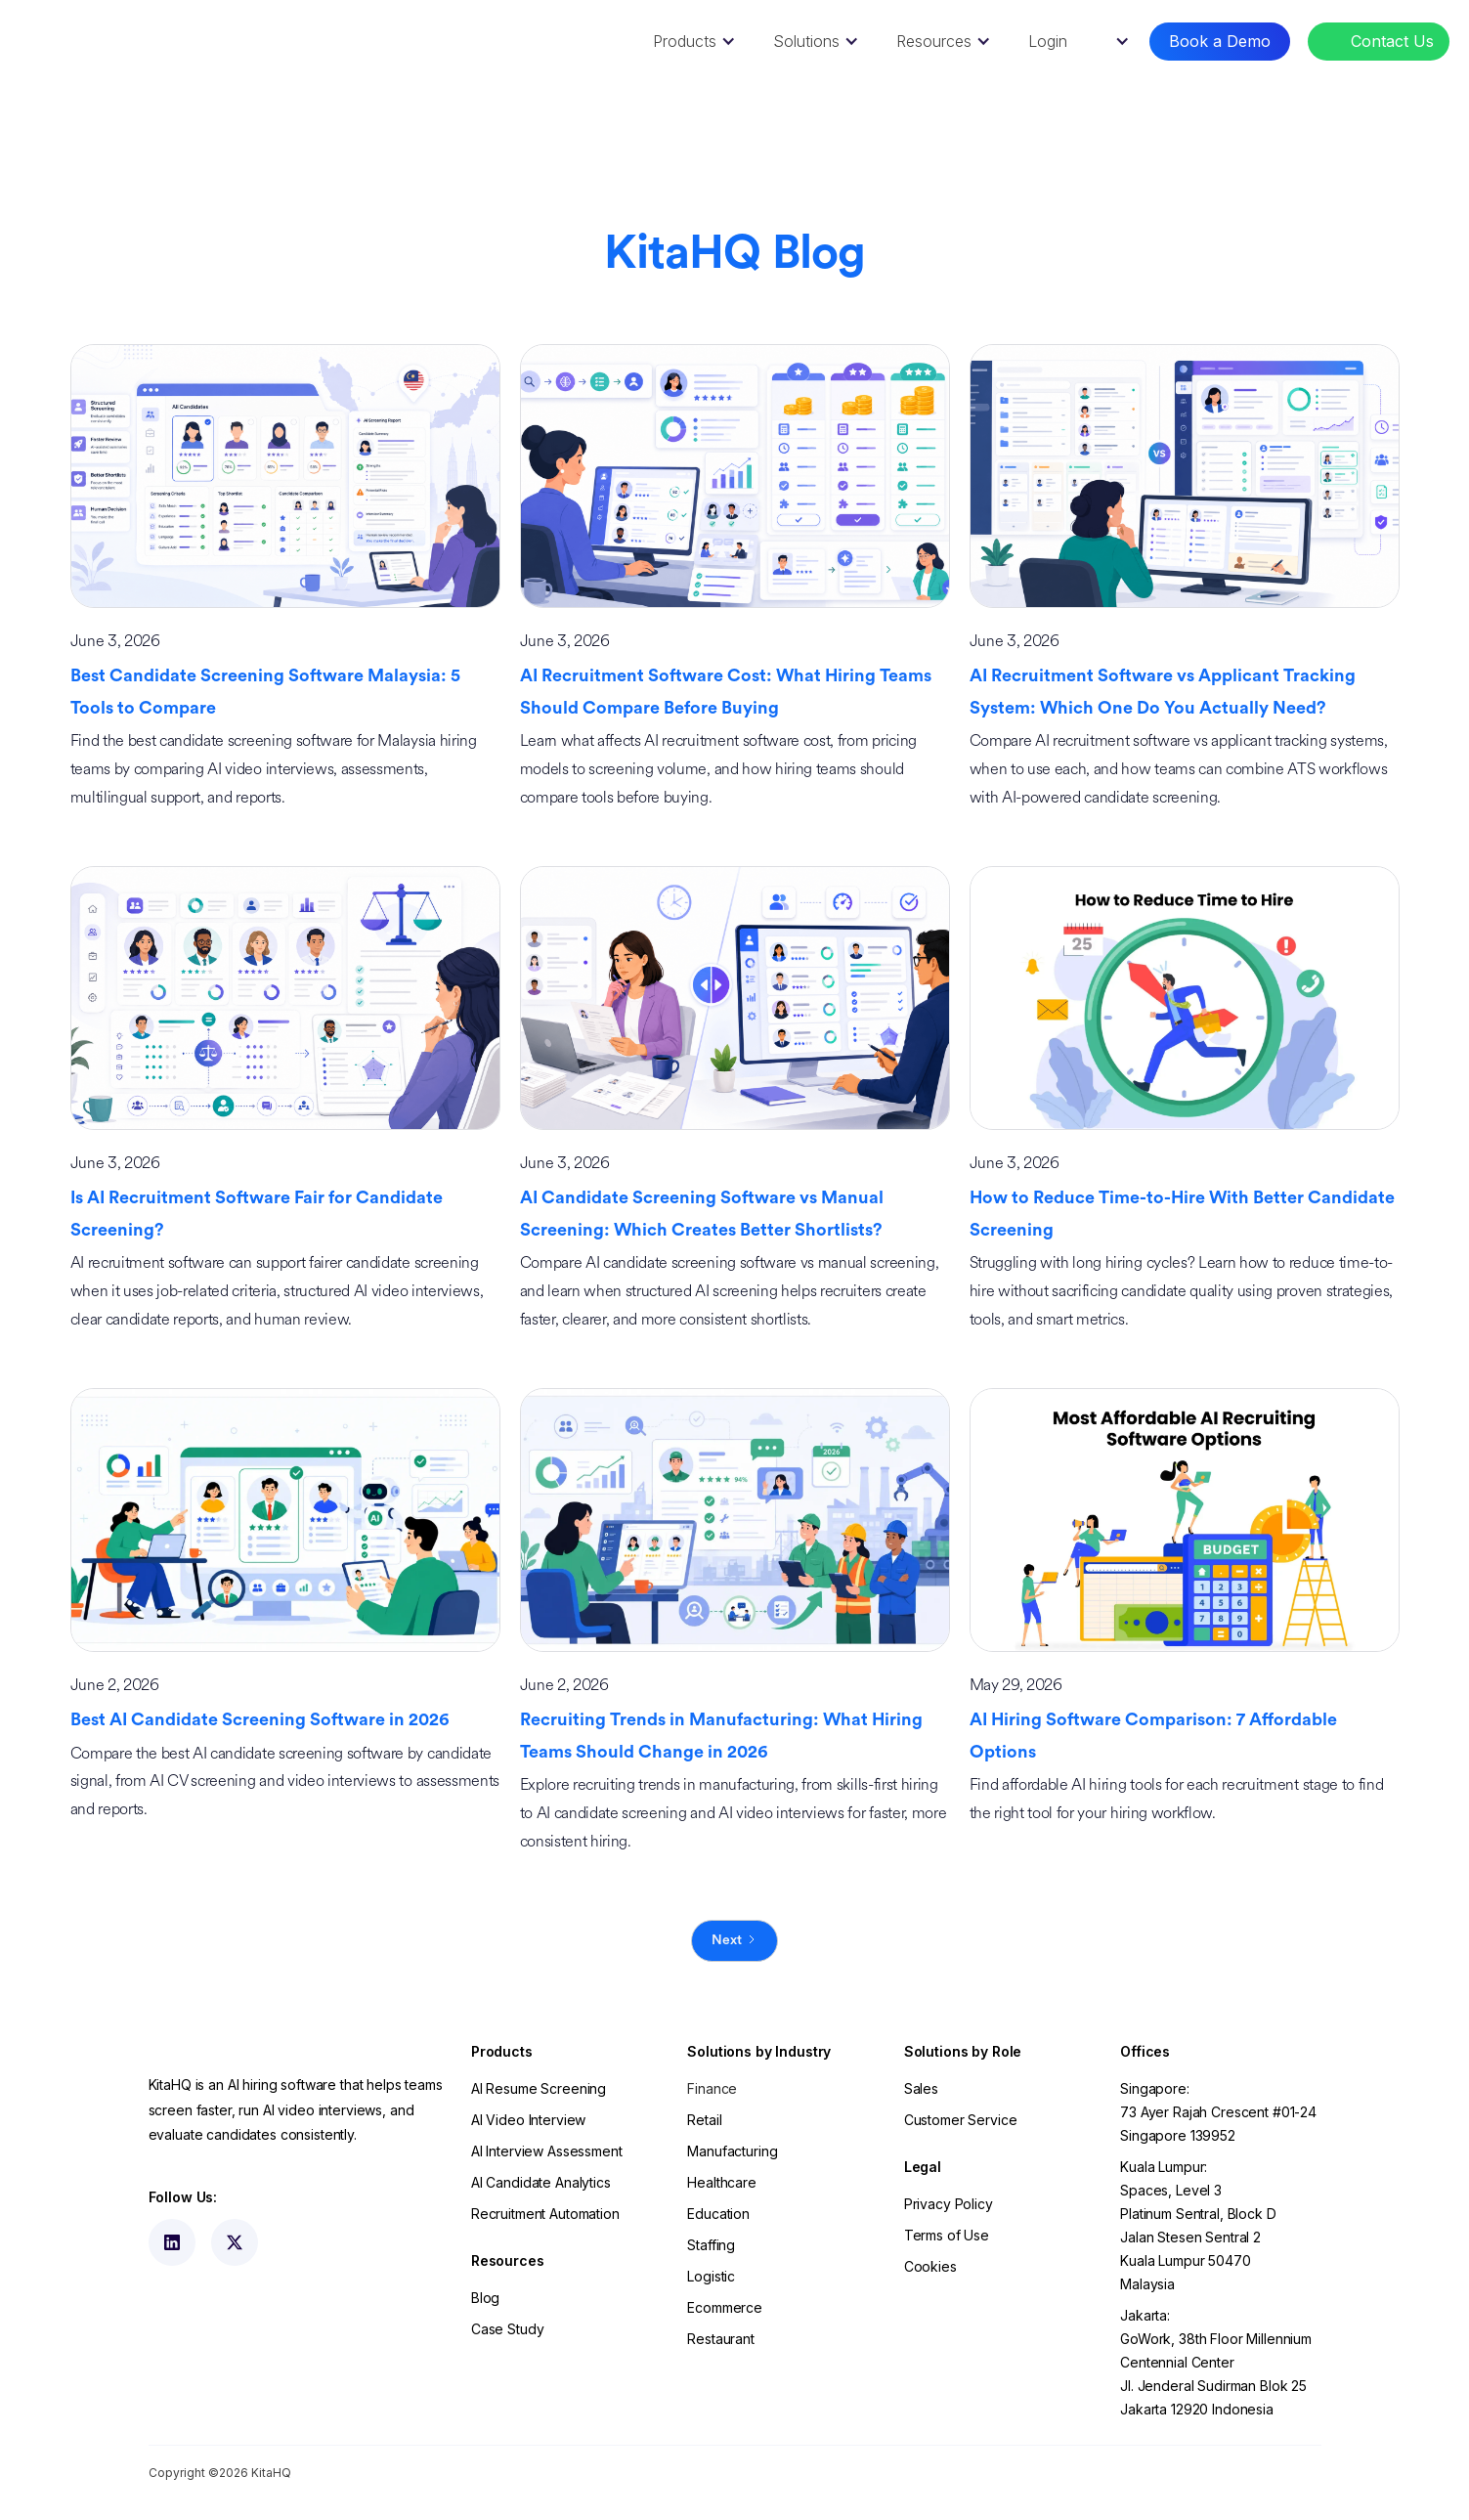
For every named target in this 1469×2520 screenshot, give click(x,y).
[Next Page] (734, 1941)
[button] (691, 41)
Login (1047, 41)
